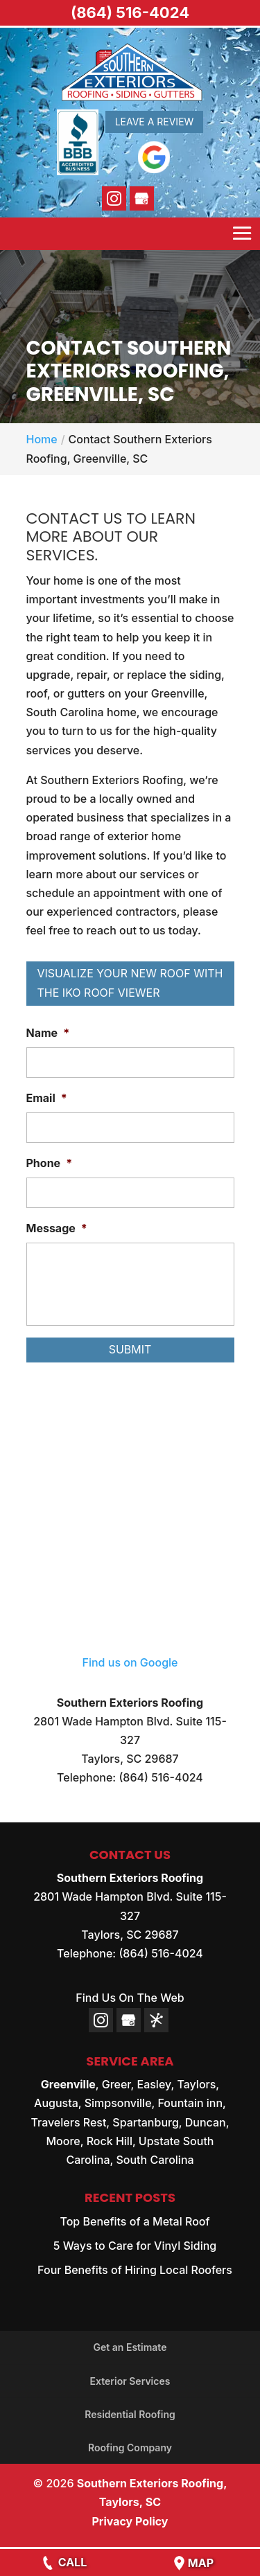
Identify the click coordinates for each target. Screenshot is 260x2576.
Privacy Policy (130, 2521)
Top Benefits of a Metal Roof (134, 2221)
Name (48, 1033)
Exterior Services (130, 2381)
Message (56, 1228)
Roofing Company (130, 2447)
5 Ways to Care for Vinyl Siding (135, 2246)
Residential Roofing (130, 2414)
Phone (49, 1163)
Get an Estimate (130, 2347)
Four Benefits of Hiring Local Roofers (134, 2270)
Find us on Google (130, 1662)
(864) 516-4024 (130, 12)
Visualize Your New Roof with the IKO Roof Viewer (130, 982)
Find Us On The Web (130, 1998)
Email (46, 1098)
